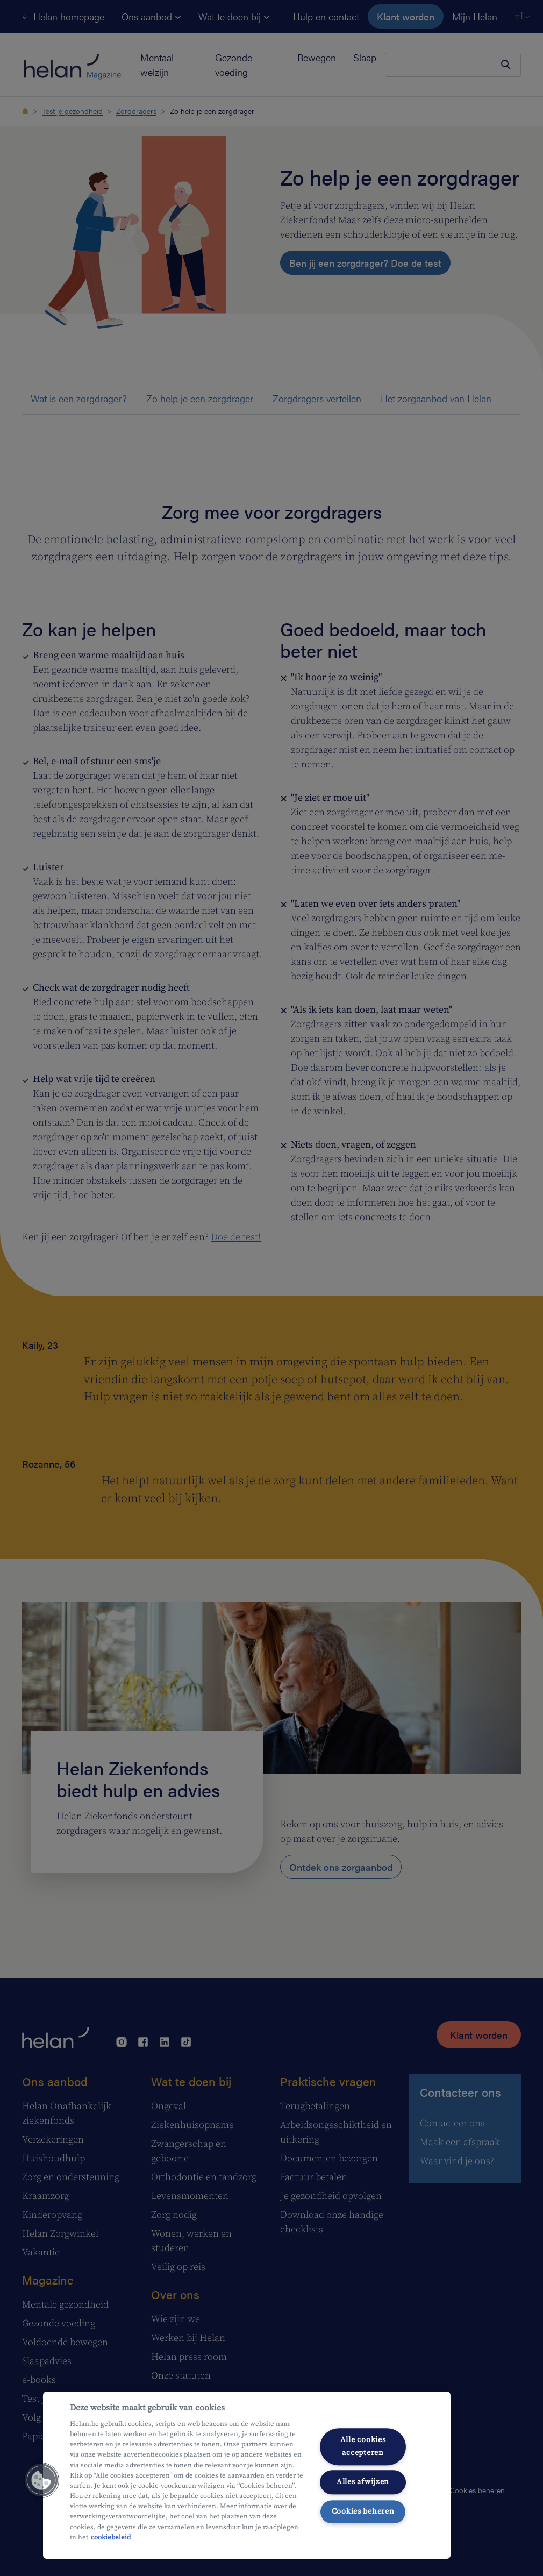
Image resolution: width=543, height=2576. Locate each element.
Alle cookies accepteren (363, 2447)
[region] (247, 2475)
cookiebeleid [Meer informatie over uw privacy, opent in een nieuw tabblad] (111, 2537)
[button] (41, 2480)
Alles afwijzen (363, 2482)
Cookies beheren (363, 2511)
